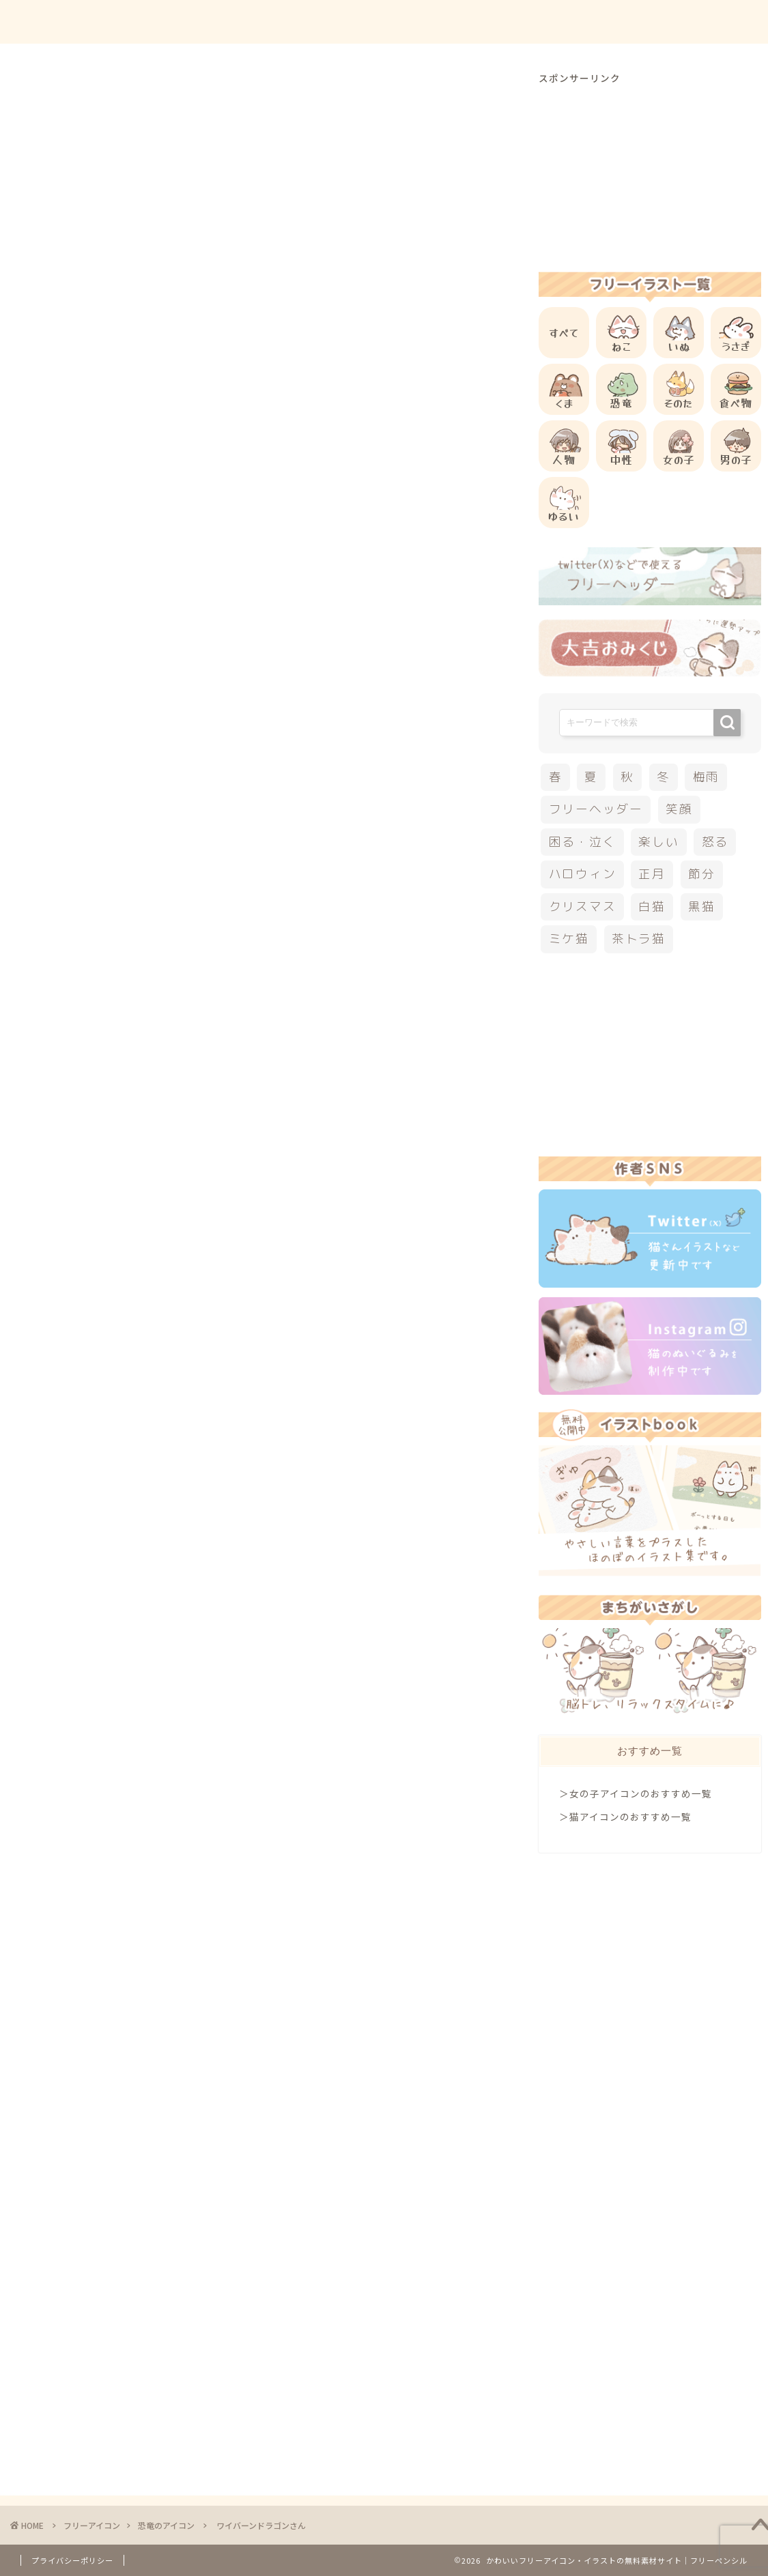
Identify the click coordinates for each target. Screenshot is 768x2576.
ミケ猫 (569, 938)
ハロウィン (582, 873)
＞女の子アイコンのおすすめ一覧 (635, 1793)
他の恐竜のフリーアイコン (174, 1279)
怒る (715, 841)
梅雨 (706, 776)
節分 (701, 873)
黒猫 (701, 906)
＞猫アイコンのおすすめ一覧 (625, 1816)
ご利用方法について (534, 21)
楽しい (658, 841)
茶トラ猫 (639, 938)
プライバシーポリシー (72, 2560)
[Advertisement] (303, 575)
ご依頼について (706, 21)
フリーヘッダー (596, 808)
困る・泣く (582, 841)
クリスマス (582, 906)
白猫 (652, 906)
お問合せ (625, 21)
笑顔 (679, 808)
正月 (652, 873)
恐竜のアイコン (87, 98)
